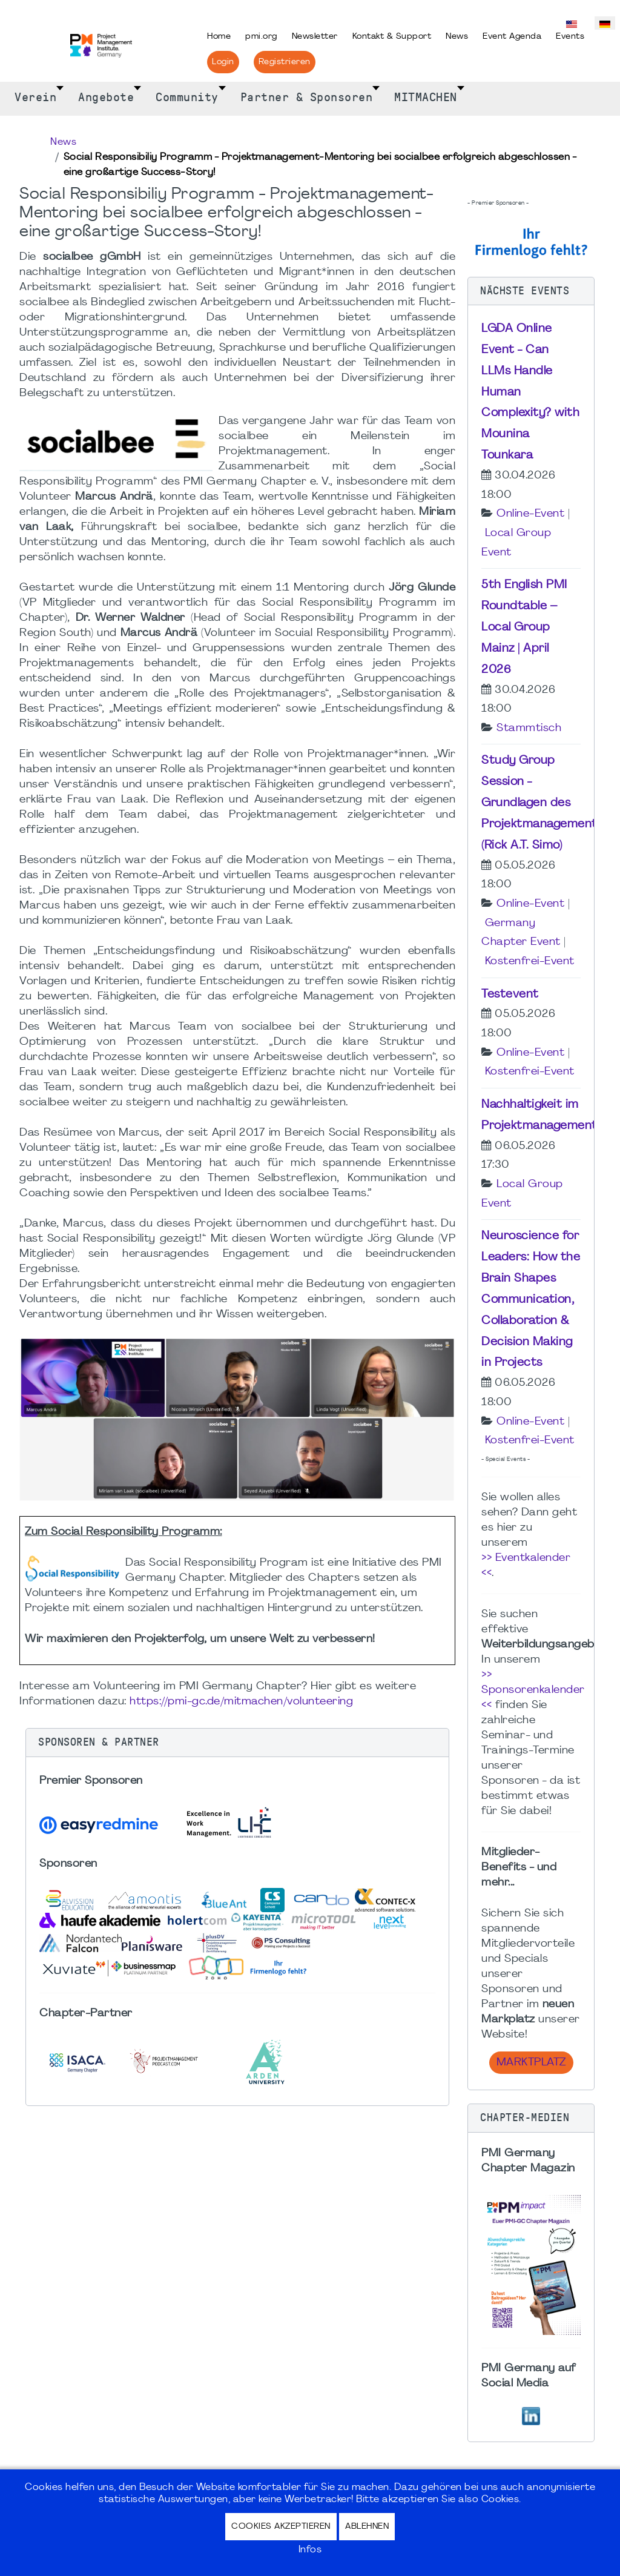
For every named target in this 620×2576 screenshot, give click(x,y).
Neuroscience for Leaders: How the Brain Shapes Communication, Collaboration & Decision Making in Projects (530, 1299)
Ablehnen (367, 2526)
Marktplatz (531, 2063)
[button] (237, 1742)
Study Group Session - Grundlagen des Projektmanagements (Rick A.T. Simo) (542, 803)
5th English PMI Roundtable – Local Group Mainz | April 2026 (524, 627)
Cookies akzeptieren (281, 2526)
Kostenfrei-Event (530, 961)
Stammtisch (528, 728)
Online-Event (530, 514)
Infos (310, 2550)
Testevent (510, 994)
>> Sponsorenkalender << (533, 1690)
